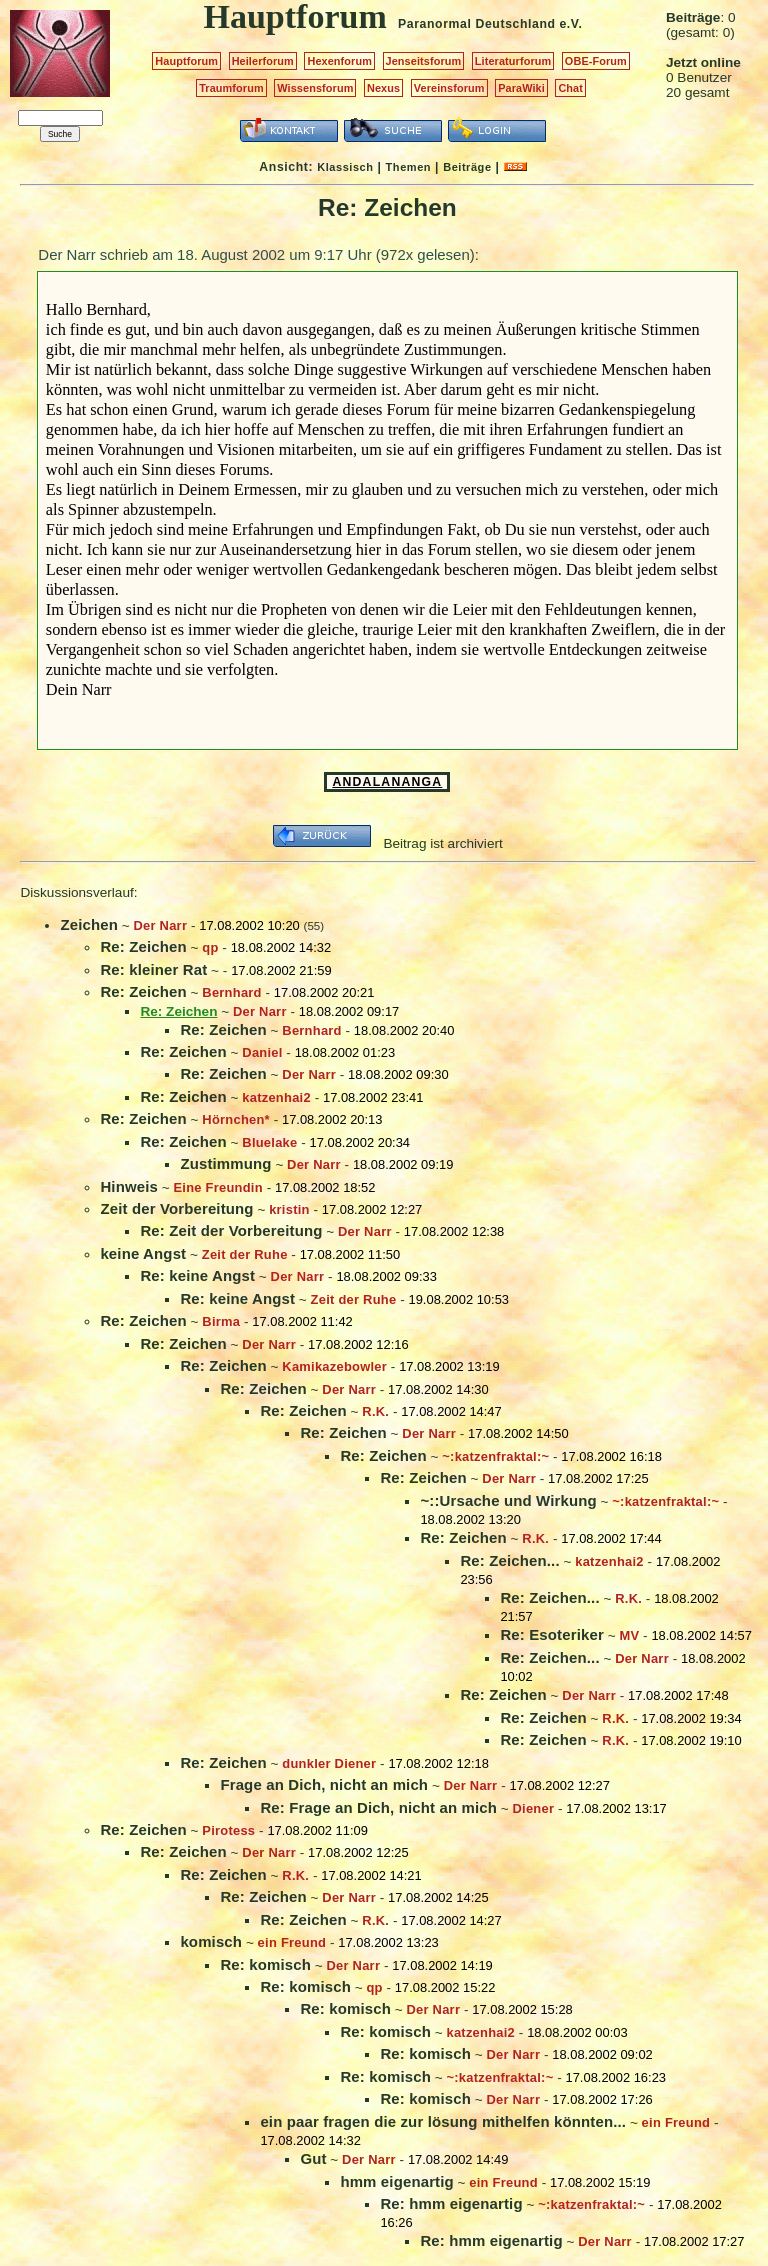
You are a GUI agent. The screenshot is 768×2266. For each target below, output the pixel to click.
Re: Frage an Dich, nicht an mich (378, 1807)
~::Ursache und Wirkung (508, 1500)
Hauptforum (186, 61)
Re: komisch (265, 1964)
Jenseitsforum (424, 61)
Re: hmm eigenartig (451, 2203)
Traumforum (231, 88)
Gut (313, 2158)
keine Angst (143, 1253)
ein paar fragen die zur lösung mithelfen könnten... (443, 2121)
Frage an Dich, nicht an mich (324, 1784)
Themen (408, 167)
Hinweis (129, 1186)
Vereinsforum (449, 88)
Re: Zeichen (143, 946)
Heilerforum (263, 61)
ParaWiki (521, 88)
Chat (570, 88)
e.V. (570, 24)
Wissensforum (315, 88)
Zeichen (89, 924)
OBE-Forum (596, 61)
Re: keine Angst (197, 1275)
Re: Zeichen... (509, 1560)
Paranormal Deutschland (477, 24)
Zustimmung (225, 1163)
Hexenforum (339, 61)
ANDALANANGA (387, 782)
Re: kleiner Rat (153, 969)
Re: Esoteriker (552, 1634)
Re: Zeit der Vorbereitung (231, 1230)
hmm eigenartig (396, 2181)
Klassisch (345, 167)
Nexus (383, 88)
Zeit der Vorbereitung (176, 1208)
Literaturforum (513, 61)
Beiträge (467, 167)
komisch (211, 1941)
